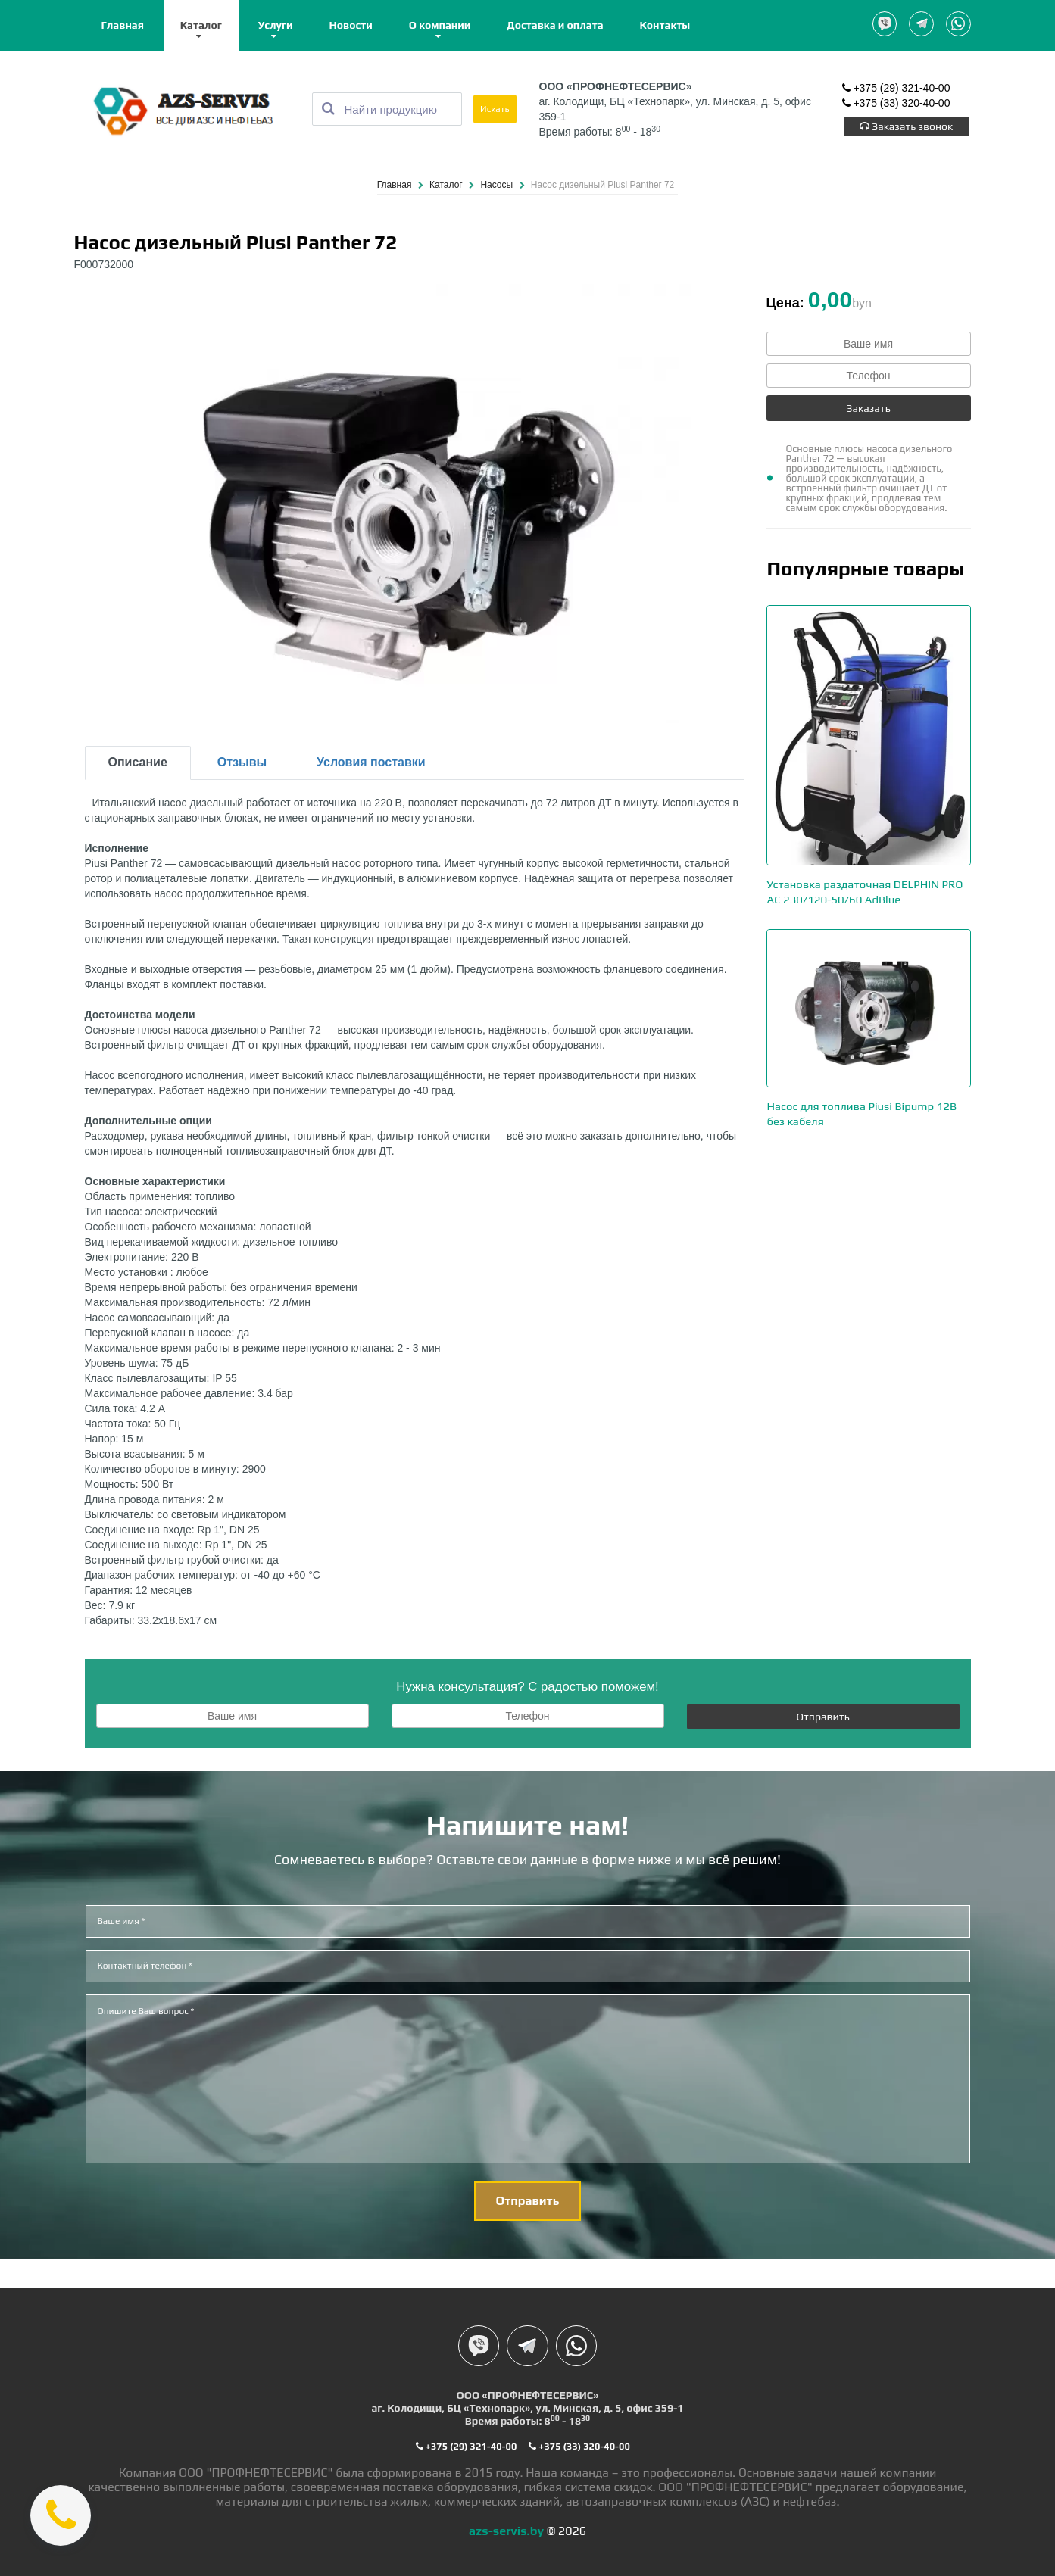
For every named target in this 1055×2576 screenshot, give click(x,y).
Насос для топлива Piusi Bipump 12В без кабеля (868, 1124)
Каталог (201, 25)
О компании (440, 25)
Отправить (822, 1717)
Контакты (665, 25)
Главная (122, 25)
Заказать (868, 409)
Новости (351, 25)
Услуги (275, 25)
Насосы (497, 185)
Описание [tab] (137, 762)
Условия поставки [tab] (371, 762)
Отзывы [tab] (242, 762)
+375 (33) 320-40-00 (896, 106)
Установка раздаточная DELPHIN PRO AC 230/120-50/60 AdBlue (868, 897)
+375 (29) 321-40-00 (896, 91)
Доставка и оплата (555, 25)
